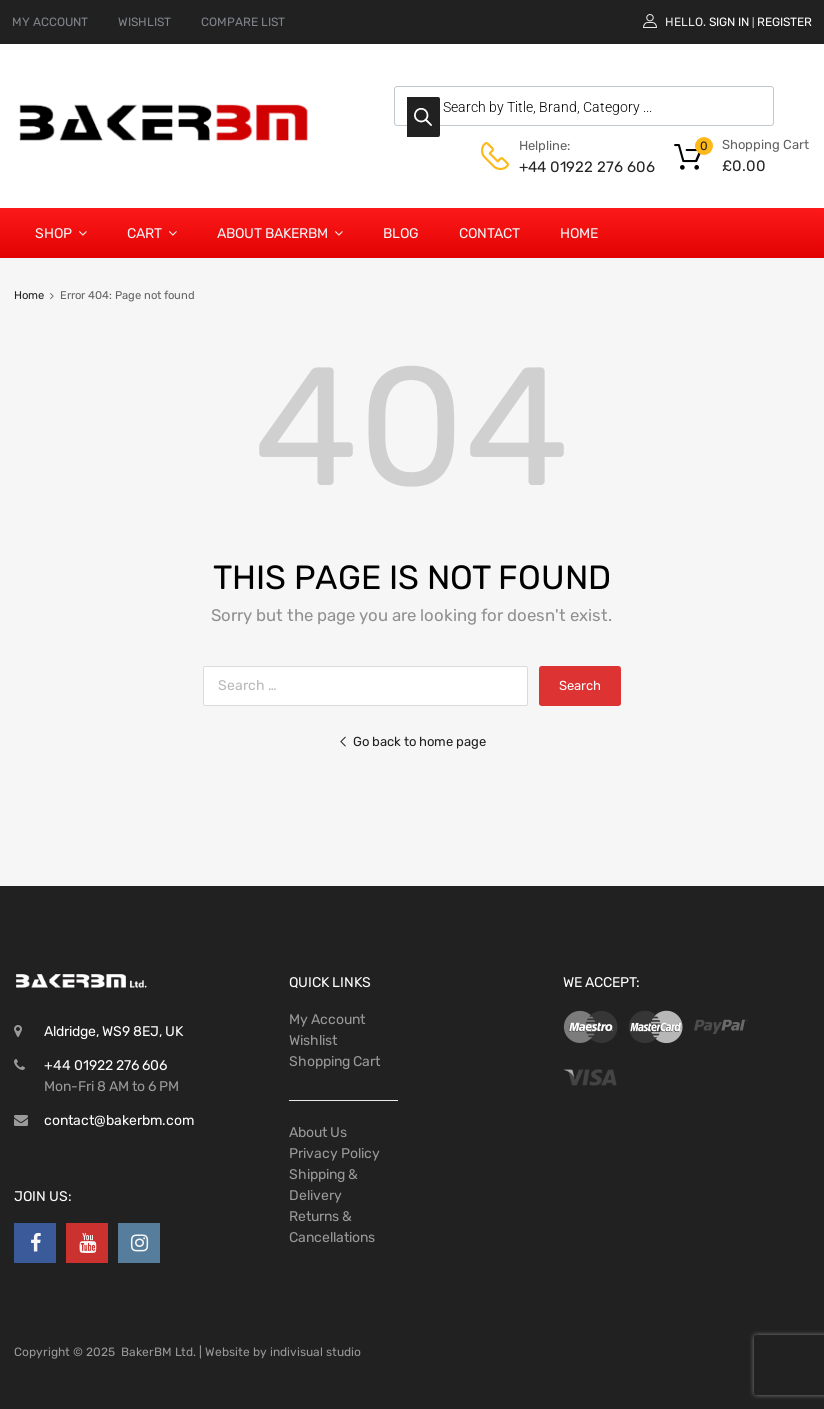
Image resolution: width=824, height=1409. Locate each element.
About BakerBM (280, 233)
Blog (401, 233)
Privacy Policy (334, 1153)
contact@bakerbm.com (119, 1120)
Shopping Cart (334, 1061)
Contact (489, 233)
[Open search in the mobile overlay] (584, 106)
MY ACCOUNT (50, 22)
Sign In (729, 22)
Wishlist (313, 1040)
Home (579, 233)
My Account (327, 1019)
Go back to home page (412, 741)
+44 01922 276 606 (568, 167)
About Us (318, 1132)
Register (784, 22)
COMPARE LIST (243, 22)
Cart (152, 233)
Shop (61, 233)
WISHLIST (144, 22)
